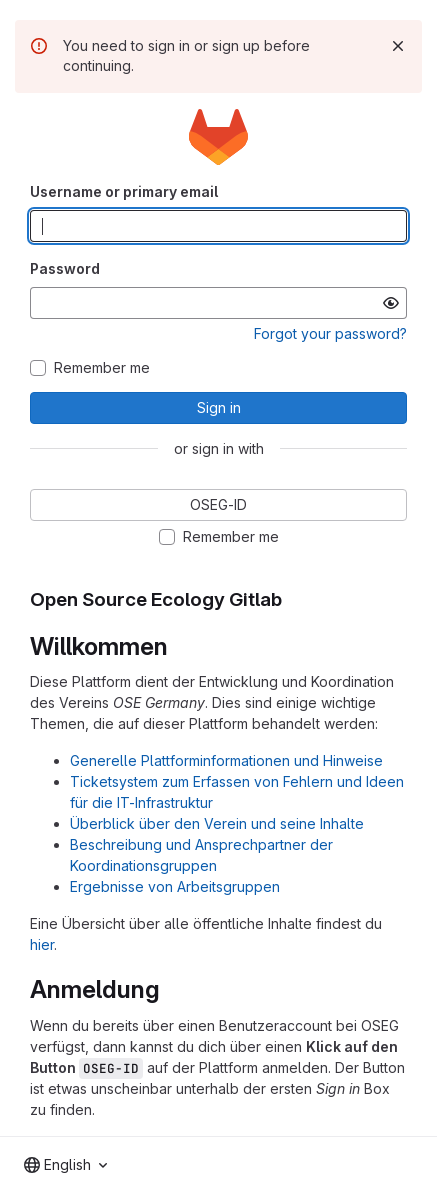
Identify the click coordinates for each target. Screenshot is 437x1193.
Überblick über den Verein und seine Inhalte (217, 823)
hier (42, 944)
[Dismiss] (398, 46)
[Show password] (391, 303)
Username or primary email (124, 191)
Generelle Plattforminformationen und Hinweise (226, 760)
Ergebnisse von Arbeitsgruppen (175, 886)
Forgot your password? (330, 333)
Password (65, 268)
